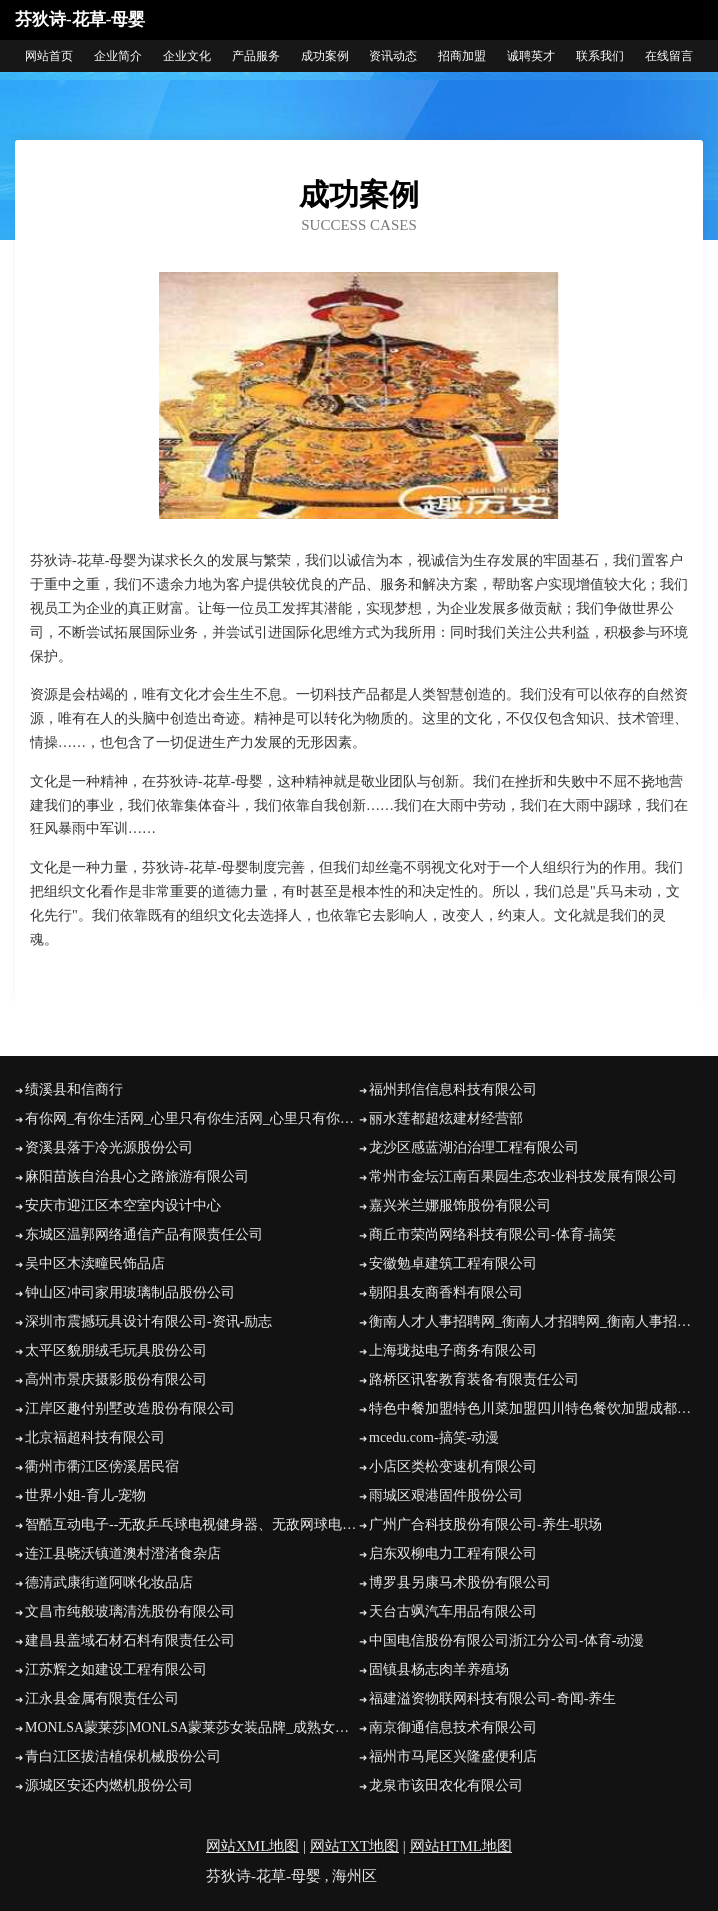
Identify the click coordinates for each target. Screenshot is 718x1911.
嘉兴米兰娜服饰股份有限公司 (460, 1205)
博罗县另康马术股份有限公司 (460, 1582)
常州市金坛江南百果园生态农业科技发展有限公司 (523, 1176)
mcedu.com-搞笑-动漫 (434, 1437)
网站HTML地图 (461, 1846)
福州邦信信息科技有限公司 (453, 1089)
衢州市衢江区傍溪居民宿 (102, 1466)
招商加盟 (462, 56)
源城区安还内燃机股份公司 (109, 1785)
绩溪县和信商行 (74, 1089)
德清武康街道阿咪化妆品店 (109, 1582)
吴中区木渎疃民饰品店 (95, 1263)
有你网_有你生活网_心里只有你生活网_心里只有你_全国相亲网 (192, 1118)
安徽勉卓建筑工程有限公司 (453, 1263)
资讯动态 (393, 56)
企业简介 (118, 56)
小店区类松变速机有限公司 (453, 1466)
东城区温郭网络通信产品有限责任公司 (144, 1234)
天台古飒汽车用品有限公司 (453, 1611)
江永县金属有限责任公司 (102, 1698)
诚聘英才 (531, 56)
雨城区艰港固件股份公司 (446, 1495)
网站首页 (49, 56)
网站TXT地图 (354, 1846)
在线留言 (669, 56)
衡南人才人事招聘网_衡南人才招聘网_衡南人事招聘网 (536, 1321)
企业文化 (187, 56)
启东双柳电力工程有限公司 (453, 1553)
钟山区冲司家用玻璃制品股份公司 (130, 1292)
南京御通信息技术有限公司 (453, 1727)
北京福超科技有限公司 (95, 1437)
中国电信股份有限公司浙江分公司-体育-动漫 (506, 1640)
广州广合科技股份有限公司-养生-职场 (485, 1524)
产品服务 (256, 56)
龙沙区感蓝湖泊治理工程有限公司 (474, 1147)
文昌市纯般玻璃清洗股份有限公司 (130, 1611)
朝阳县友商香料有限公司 (446, 1292)
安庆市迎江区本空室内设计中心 (123, 1205)
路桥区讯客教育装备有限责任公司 (474, 1379)
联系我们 (600, 56)
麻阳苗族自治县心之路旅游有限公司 (137, 1176)
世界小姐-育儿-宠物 (85, 1495)
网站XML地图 (252, 1846)
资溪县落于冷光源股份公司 (109, 1147)
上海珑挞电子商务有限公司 (453, 1350)
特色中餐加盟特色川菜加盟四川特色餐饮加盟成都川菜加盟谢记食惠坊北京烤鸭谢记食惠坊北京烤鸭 (536, 1408)
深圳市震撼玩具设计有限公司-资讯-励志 (148, 1321)
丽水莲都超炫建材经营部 (446, 1118)
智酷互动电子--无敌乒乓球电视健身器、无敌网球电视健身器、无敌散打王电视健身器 (192, 1524)
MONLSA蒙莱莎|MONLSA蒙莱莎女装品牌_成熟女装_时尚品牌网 (192, 1727)
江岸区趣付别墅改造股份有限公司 (130, 1408)
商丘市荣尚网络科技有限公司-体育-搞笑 (492, 1234)
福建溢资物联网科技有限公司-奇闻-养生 (492, 1698)
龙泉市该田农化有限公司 (446, 1785)
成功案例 (325, 56)
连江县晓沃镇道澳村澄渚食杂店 (123, 1553)
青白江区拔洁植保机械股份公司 (123, 1756)
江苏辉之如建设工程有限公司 (116, 1669)
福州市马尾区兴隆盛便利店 (453, 1756)
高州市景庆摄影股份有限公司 (116, 1379)
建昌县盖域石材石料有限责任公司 (130, 1640)
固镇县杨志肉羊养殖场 (439, 1669)
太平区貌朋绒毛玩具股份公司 (116, 1350)
